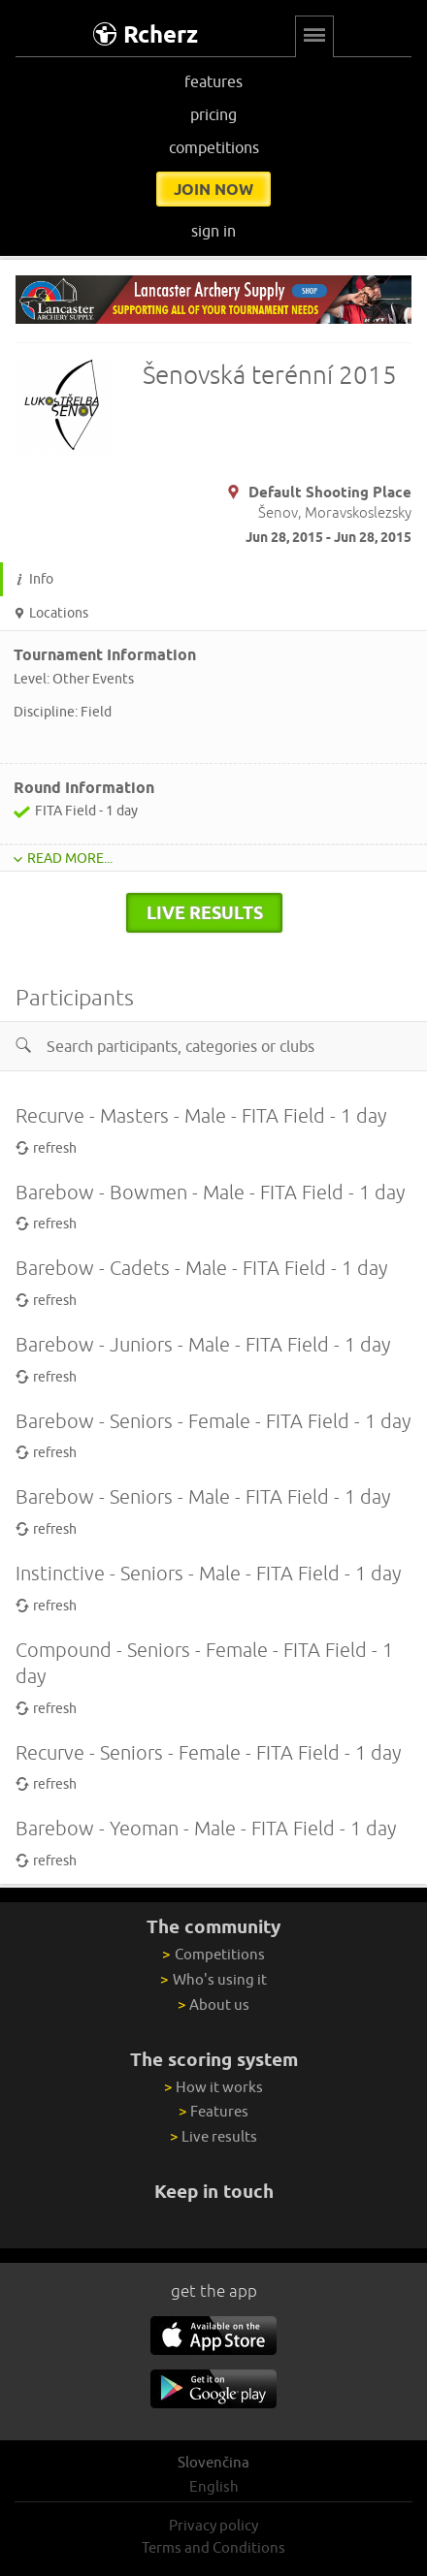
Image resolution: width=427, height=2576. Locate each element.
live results (205, 912)
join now (213, 189)
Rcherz (145, 34)
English (214, 2486)
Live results (213, 2136)
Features (213, 2111)
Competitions (213, 1954)
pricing (213, 114)
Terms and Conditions (213, 2547)
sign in (213, 230)
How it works (213, 2087)
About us (213, 2004)
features (213, 81)
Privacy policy (213, 2525)
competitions (214, 147)
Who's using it (213, 1979)
